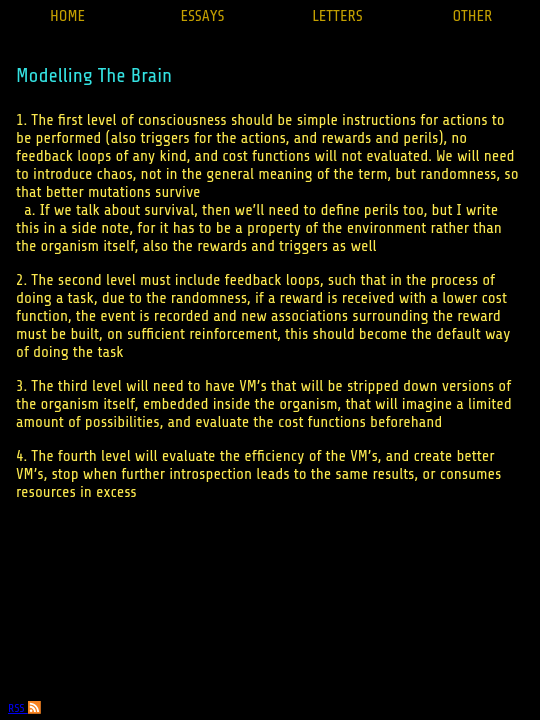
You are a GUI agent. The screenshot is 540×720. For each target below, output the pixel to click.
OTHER (473, 16)
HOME (67, 16)
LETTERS (337, 16)
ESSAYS (202, 16)
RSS (24, 708)
